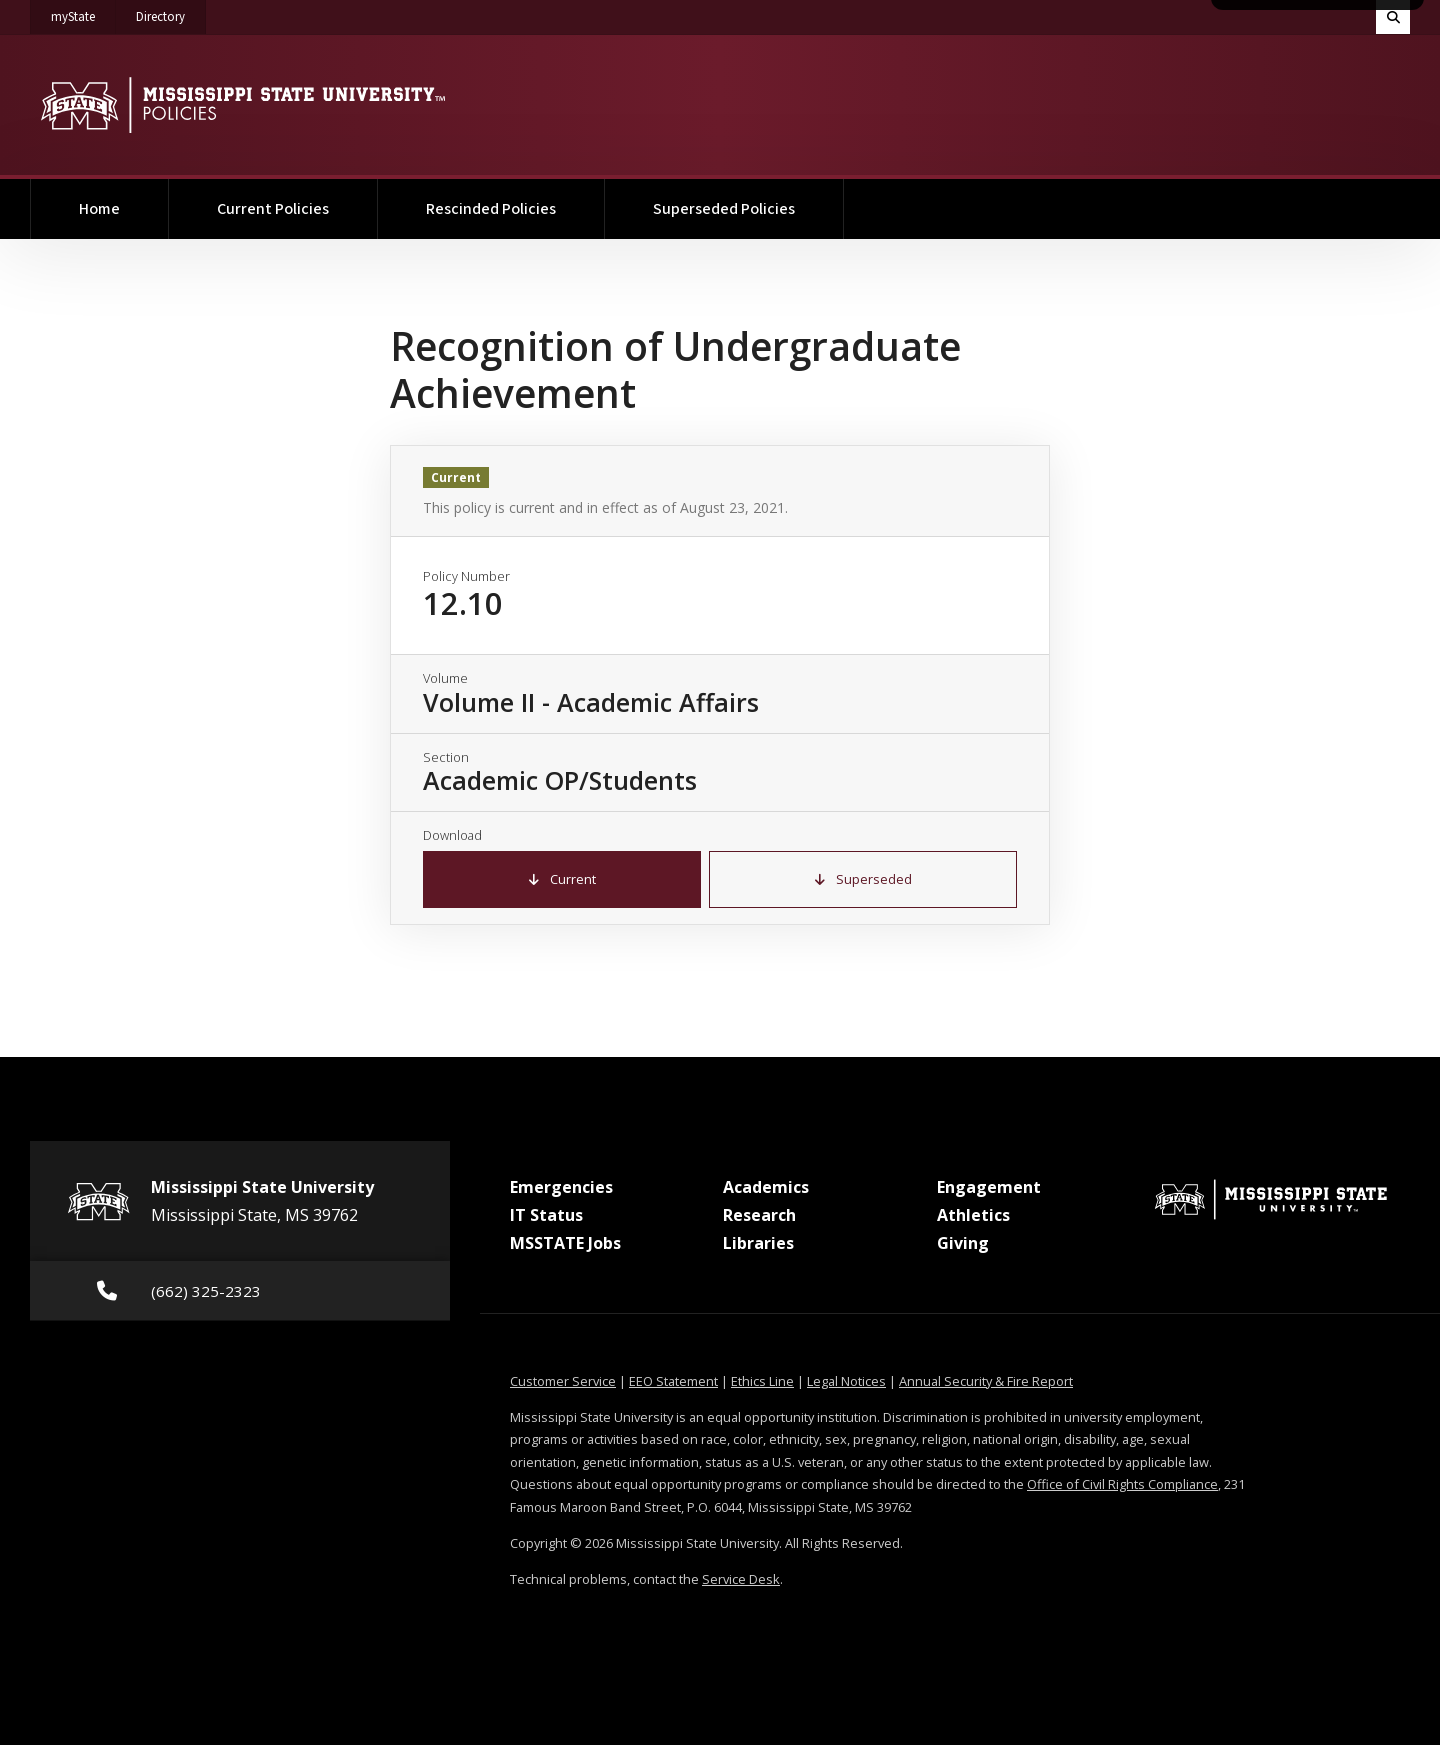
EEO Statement (673, 1381)
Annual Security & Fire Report (986, 1381)
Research (759, 1215)
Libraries (758, 1243)
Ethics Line (762, 1381)
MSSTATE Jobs (565, 1243)
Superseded (863, 879)
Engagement (989, 1187)
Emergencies (561, 1187)
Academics (766, 1187)
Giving (963, 1243)
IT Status (546, 1215)
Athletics (973, 1215)
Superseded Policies (724, 209)
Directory (171, 13)
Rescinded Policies (491, 209)
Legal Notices (846, 1381)
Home (99, 209)
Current (562, 879)
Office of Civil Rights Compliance (1122, 1484)
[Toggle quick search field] (1393, 17)
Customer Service (563, 1381)
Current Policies (273, 209)
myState (83, 13)
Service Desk (741, 1579)
